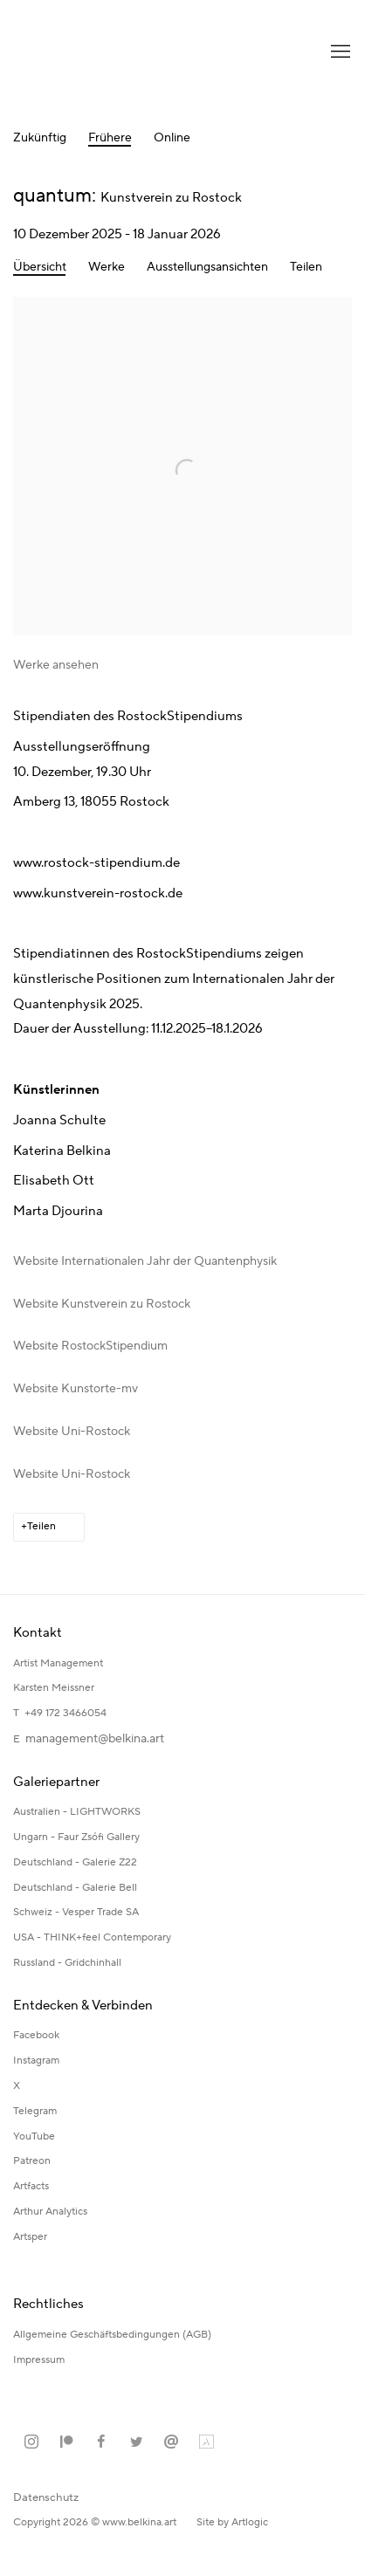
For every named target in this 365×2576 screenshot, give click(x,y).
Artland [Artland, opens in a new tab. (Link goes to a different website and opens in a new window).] (206, 2442)
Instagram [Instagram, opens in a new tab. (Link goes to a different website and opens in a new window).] (31, 2442)
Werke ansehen (56, 665)
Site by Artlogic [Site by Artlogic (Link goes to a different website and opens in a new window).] (232, 2522)
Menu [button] (339, 52)
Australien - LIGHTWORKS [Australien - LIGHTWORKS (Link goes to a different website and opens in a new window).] (77, 1811)
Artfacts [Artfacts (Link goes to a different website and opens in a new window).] (31, 2186)
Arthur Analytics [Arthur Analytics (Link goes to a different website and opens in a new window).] (50, 2211)
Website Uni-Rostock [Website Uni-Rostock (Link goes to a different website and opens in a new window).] (71, 1431)
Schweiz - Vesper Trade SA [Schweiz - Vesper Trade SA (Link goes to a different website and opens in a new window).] (76, 1912)
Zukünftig (39, 138)
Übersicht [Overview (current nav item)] (39, 267)
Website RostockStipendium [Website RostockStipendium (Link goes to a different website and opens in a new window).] (90, 1346)
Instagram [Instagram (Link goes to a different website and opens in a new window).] (36, 2060)
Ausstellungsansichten (207, 267)
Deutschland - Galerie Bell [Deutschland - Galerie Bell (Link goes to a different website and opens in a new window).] (75, 1887)
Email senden (171, 2442)
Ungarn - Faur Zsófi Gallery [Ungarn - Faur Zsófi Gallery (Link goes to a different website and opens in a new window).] (76, 1837)
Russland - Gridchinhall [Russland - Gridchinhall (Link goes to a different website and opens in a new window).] (67, 1962)
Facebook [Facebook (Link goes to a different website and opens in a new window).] (36, 2035)
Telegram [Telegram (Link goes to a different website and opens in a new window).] (35, 2111)
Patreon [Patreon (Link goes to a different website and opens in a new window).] (32, 2160)
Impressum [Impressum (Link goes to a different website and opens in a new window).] (40, 2359)
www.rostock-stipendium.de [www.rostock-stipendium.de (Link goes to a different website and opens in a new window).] (96, 863)
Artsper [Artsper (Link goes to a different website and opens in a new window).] (30, 2236)
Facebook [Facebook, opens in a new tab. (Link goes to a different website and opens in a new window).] (101, 2442)
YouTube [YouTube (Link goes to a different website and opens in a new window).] (34, 2136)
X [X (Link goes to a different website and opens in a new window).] (16, 2085)
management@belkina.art (94, 1739)
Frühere (110, 138)
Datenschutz (46, 2497)
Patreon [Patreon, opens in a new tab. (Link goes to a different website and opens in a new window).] (66, 2442)
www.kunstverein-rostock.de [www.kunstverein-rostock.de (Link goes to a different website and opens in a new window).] (97, 893)
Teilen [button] (306, 267)
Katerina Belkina (83, 52)
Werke (106, 267)
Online (172, 138)
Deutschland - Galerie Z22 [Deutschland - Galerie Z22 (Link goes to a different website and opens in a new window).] (75, 1862)
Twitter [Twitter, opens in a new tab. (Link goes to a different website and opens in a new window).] (136, 2442)
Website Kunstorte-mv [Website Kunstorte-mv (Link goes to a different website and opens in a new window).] (75, 1389)
